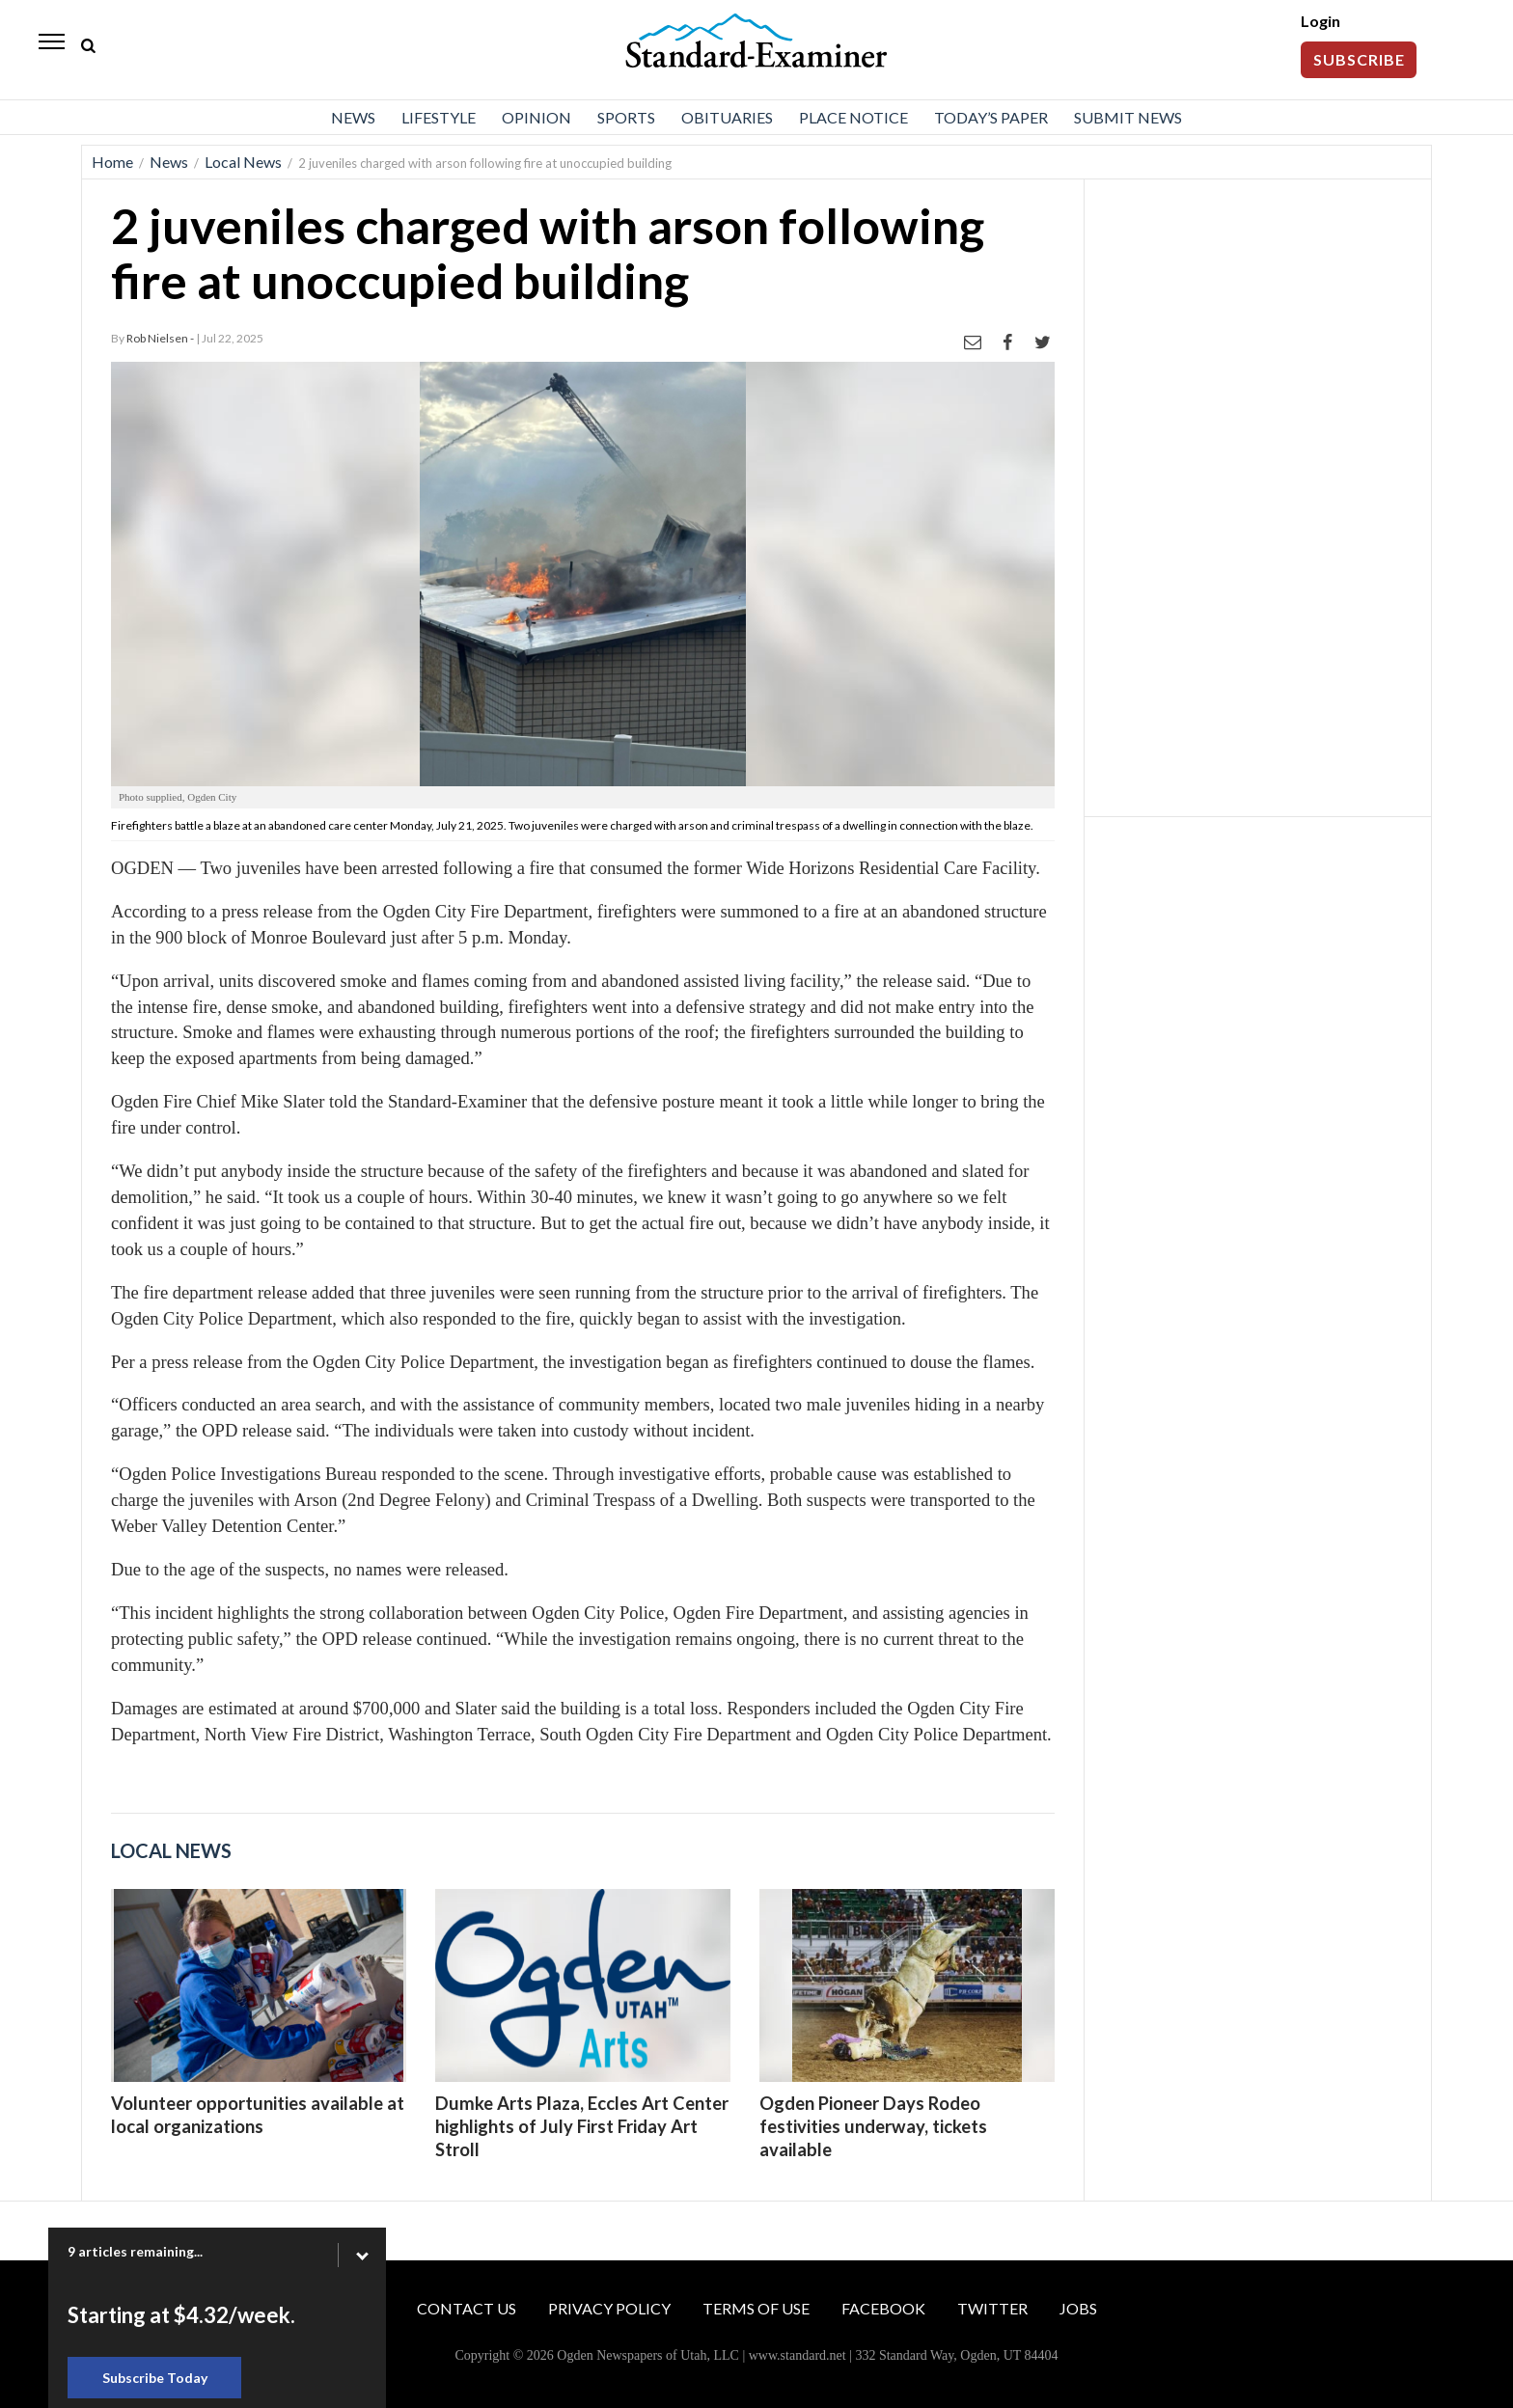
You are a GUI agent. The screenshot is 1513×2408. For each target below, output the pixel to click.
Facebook (883, 2308)
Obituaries (727, 117)
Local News (243, 161)
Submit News (1128, 117)
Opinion (536, 117)
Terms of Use (756, 2308)
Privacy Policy (609, 2308)
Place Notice (853, 117)
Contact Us (466, 2308)
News (353, 117)
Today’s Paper (991, 117)
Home (112, 161)
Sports (626, 117)
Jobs (1078, 2308)
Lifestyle (438, 117)
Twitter (992, 2308)
